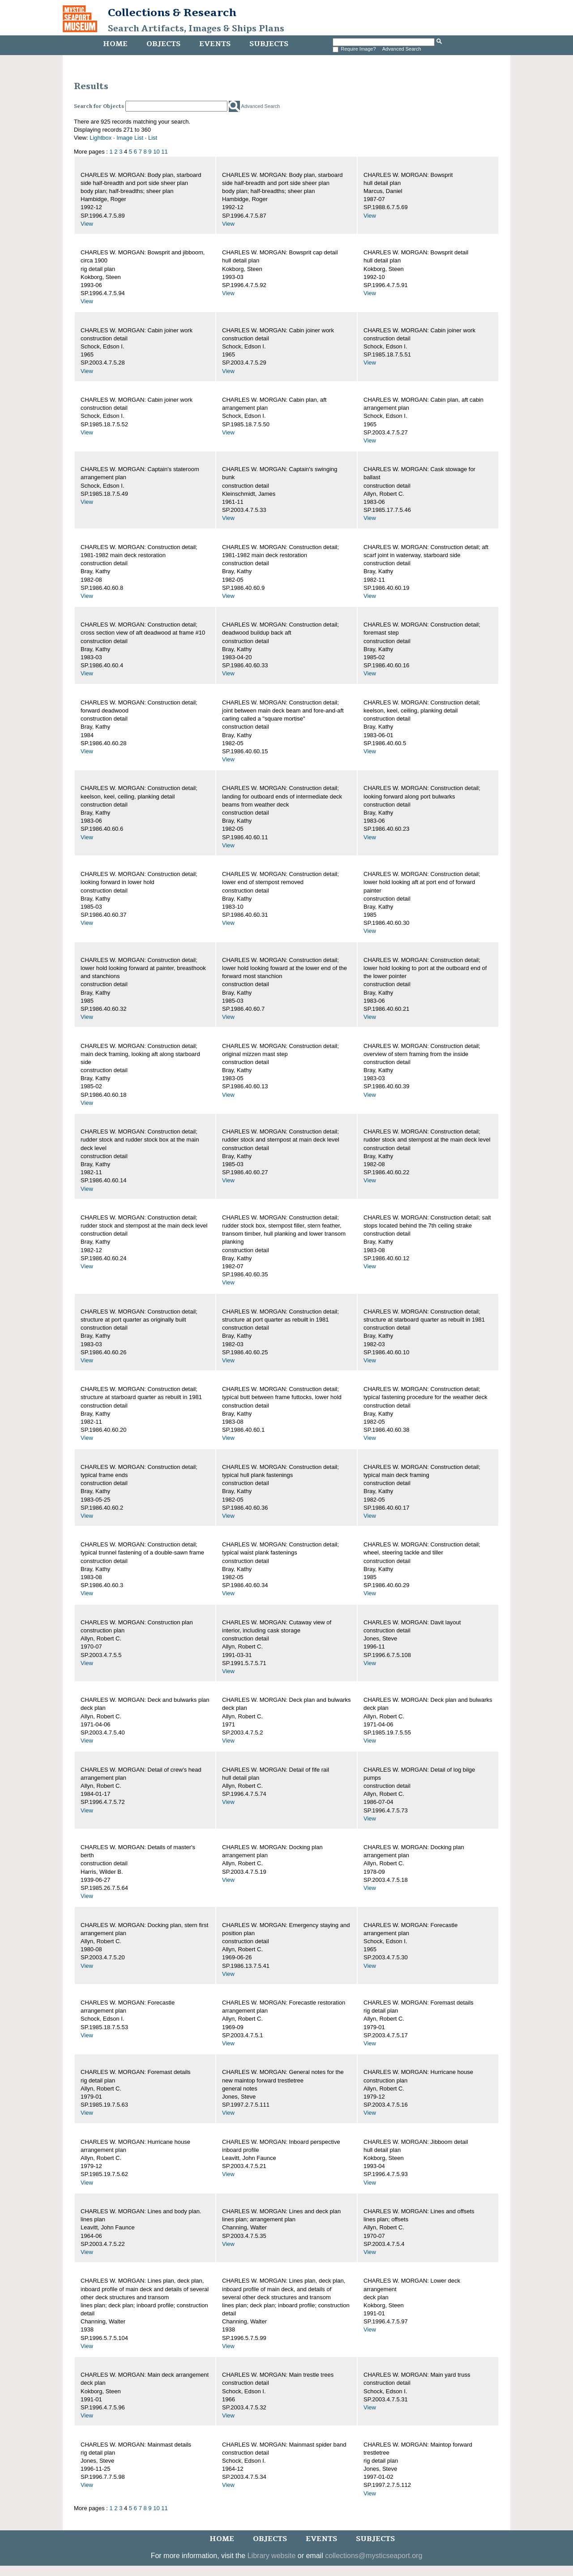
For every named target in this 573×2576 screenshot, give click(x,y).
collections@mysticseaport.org (373, 2555)
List (152, 137)
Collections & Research (172, 12)
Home (115, 44)
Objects (163, 44)
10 (156, 151)
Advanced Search (401, 49)
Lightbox (100, 137)
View (87, 223)
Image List (129, 137)
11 (164, 151)
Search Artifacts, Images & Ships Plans (196, 28)
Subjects (268, 44)
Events (215, 44)
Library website (272, 2555)
